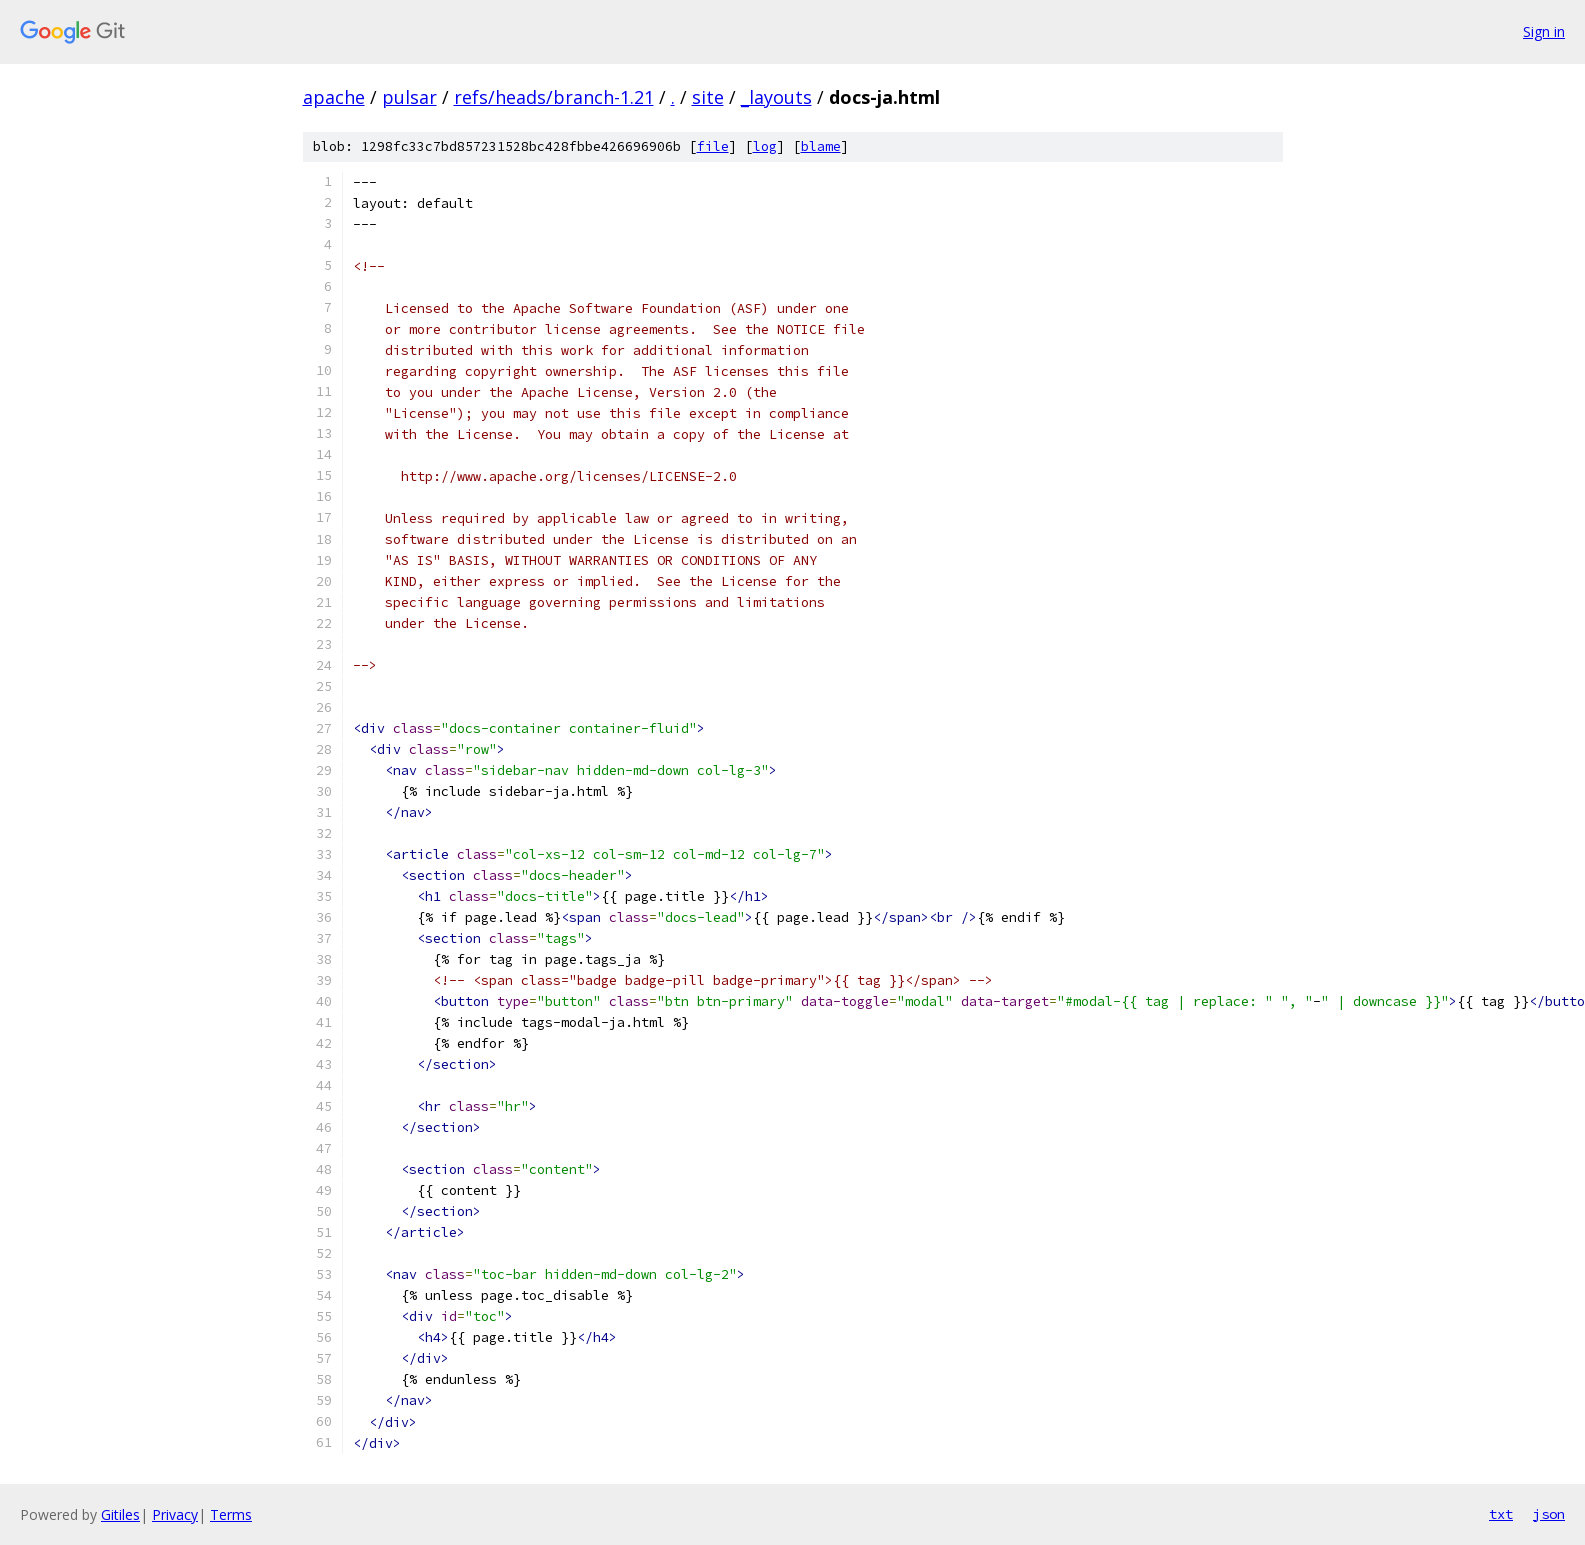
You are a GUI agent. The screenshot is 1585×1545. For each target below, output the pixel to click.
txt (1501, 1514)
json (1549, 1514)
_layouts (776, 97)
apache (334, 97)
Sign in (1544, 31)
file (713, 146)
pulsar (409, 97)
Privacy (175, 1514)
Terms (231, 1514)
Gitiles (120, 1514)
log (765, 146)
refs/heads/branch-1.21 (554, 97)
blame (821, 146)
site (708, 97)
